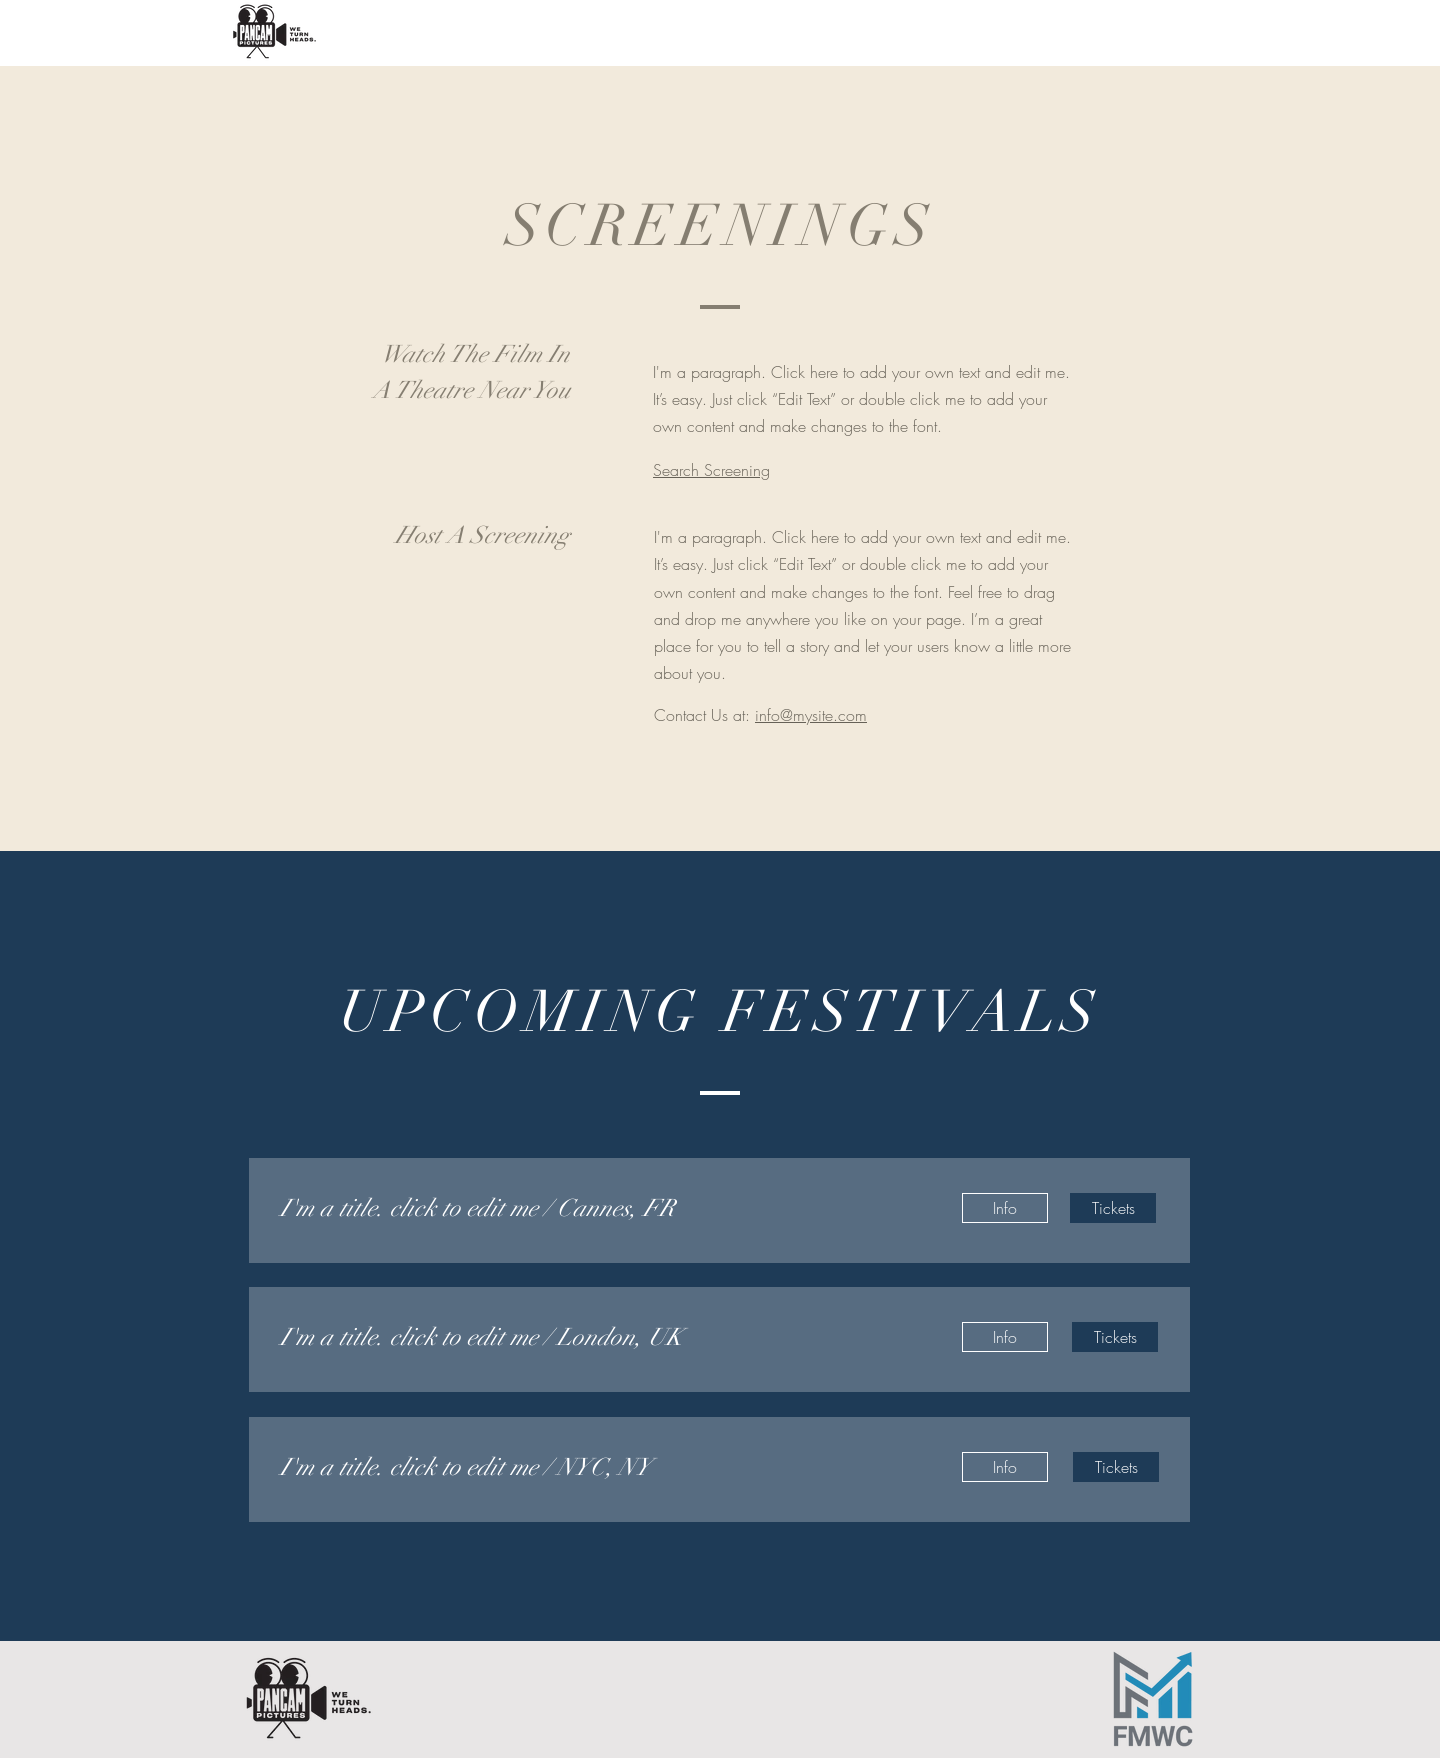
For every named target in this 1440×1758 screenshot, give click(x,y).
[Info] (1005, 1208)
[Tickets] (1113, 1208)
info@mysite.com (811, 715)
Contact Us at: (704, 715)
